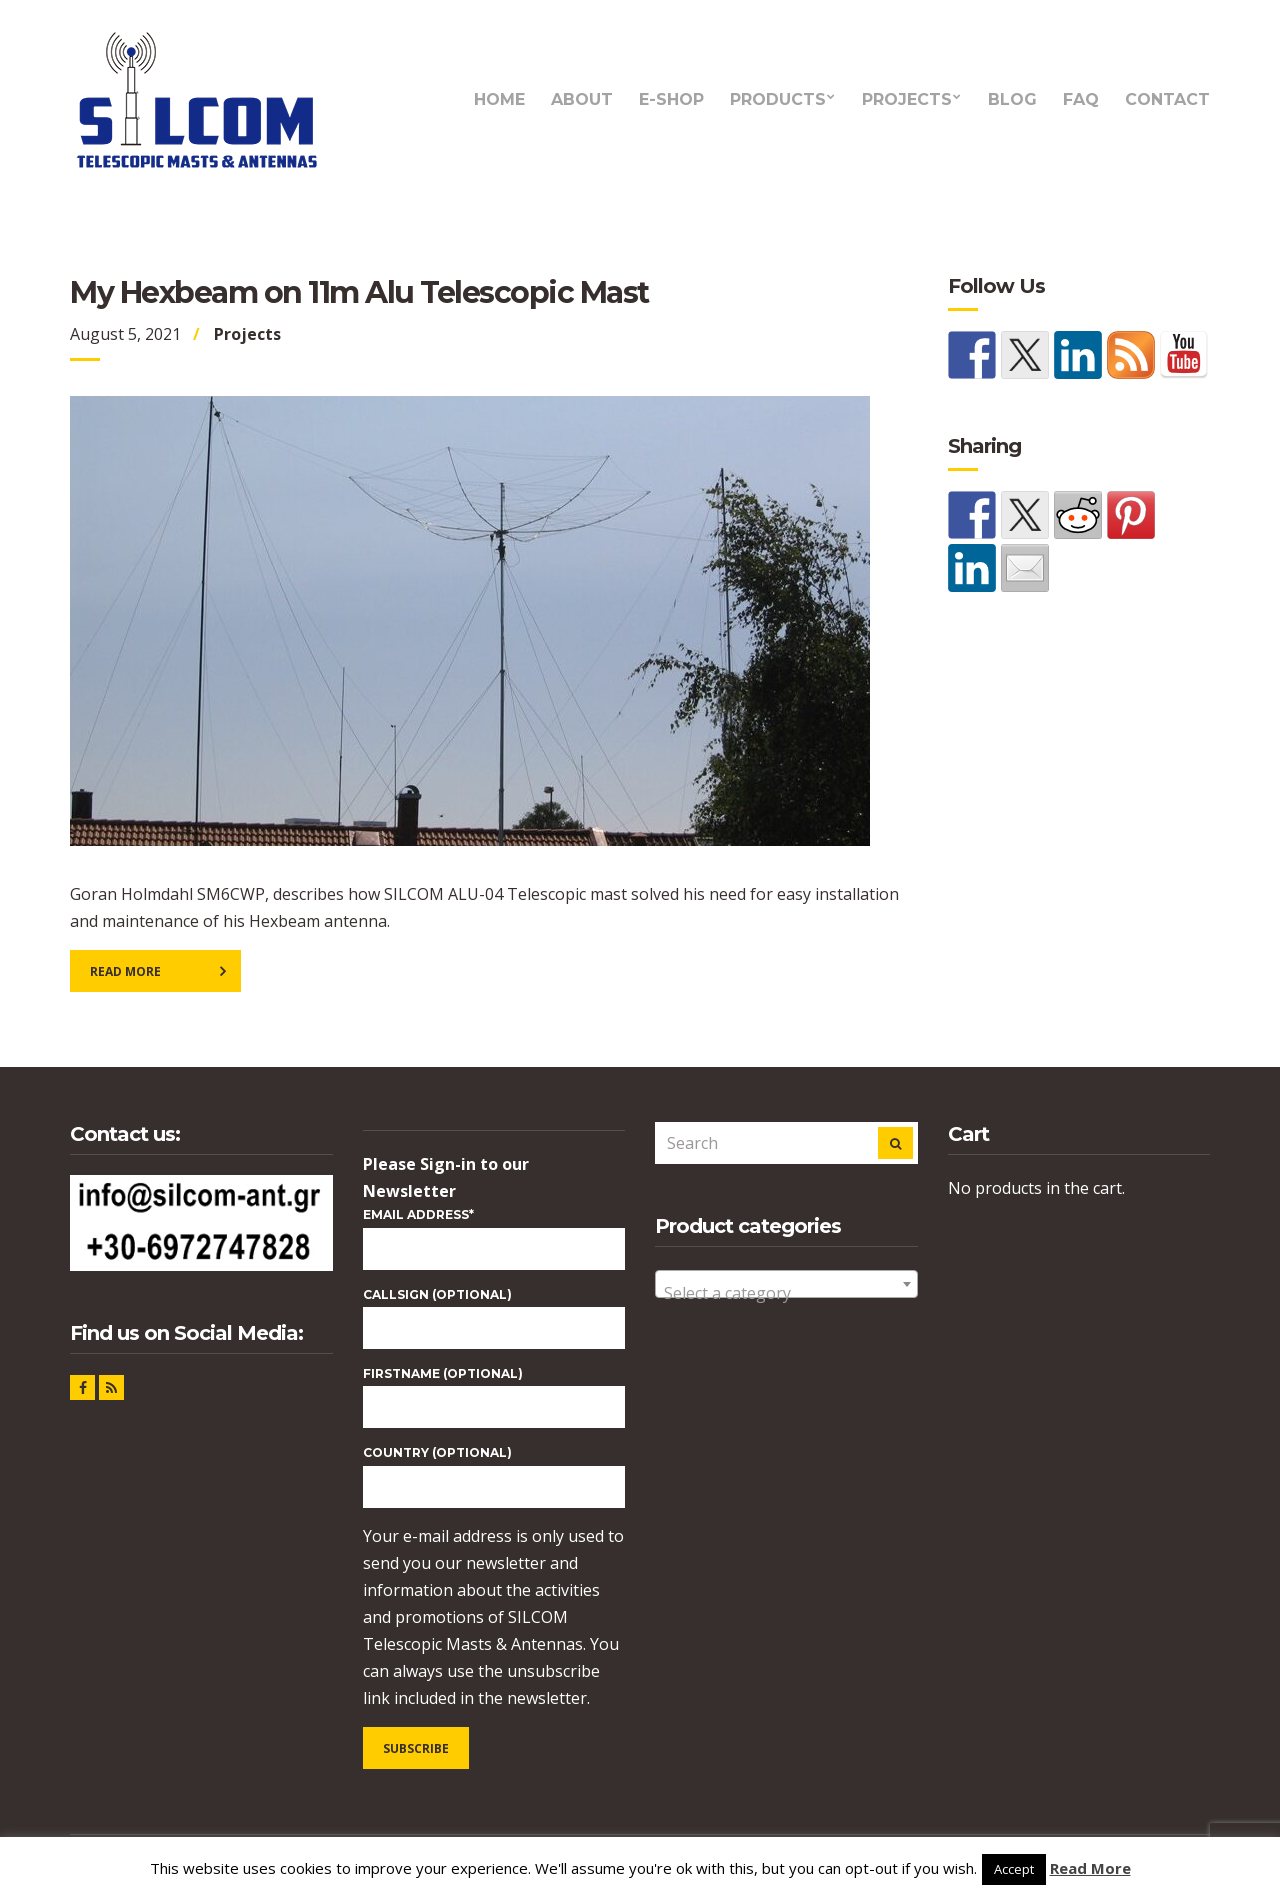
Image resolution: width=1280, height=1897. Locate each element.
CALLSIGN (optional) (437, 1294)
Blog (1012, 99)
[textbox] (786, 1293)
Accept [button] (1014, 1869)
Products (778, 99)
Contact (1167, 99)
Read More (125, 971)
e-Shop (671, 99)
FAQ (1081, 99)
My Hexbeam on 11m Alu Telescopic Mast (359, 292)
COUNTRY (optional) (437, 1452)
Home (499, 99)
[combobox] (786, 1284)
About (582, 99)
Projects (907, 99)
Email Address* (418, 1214)
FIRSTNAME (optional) (443, 1373)
